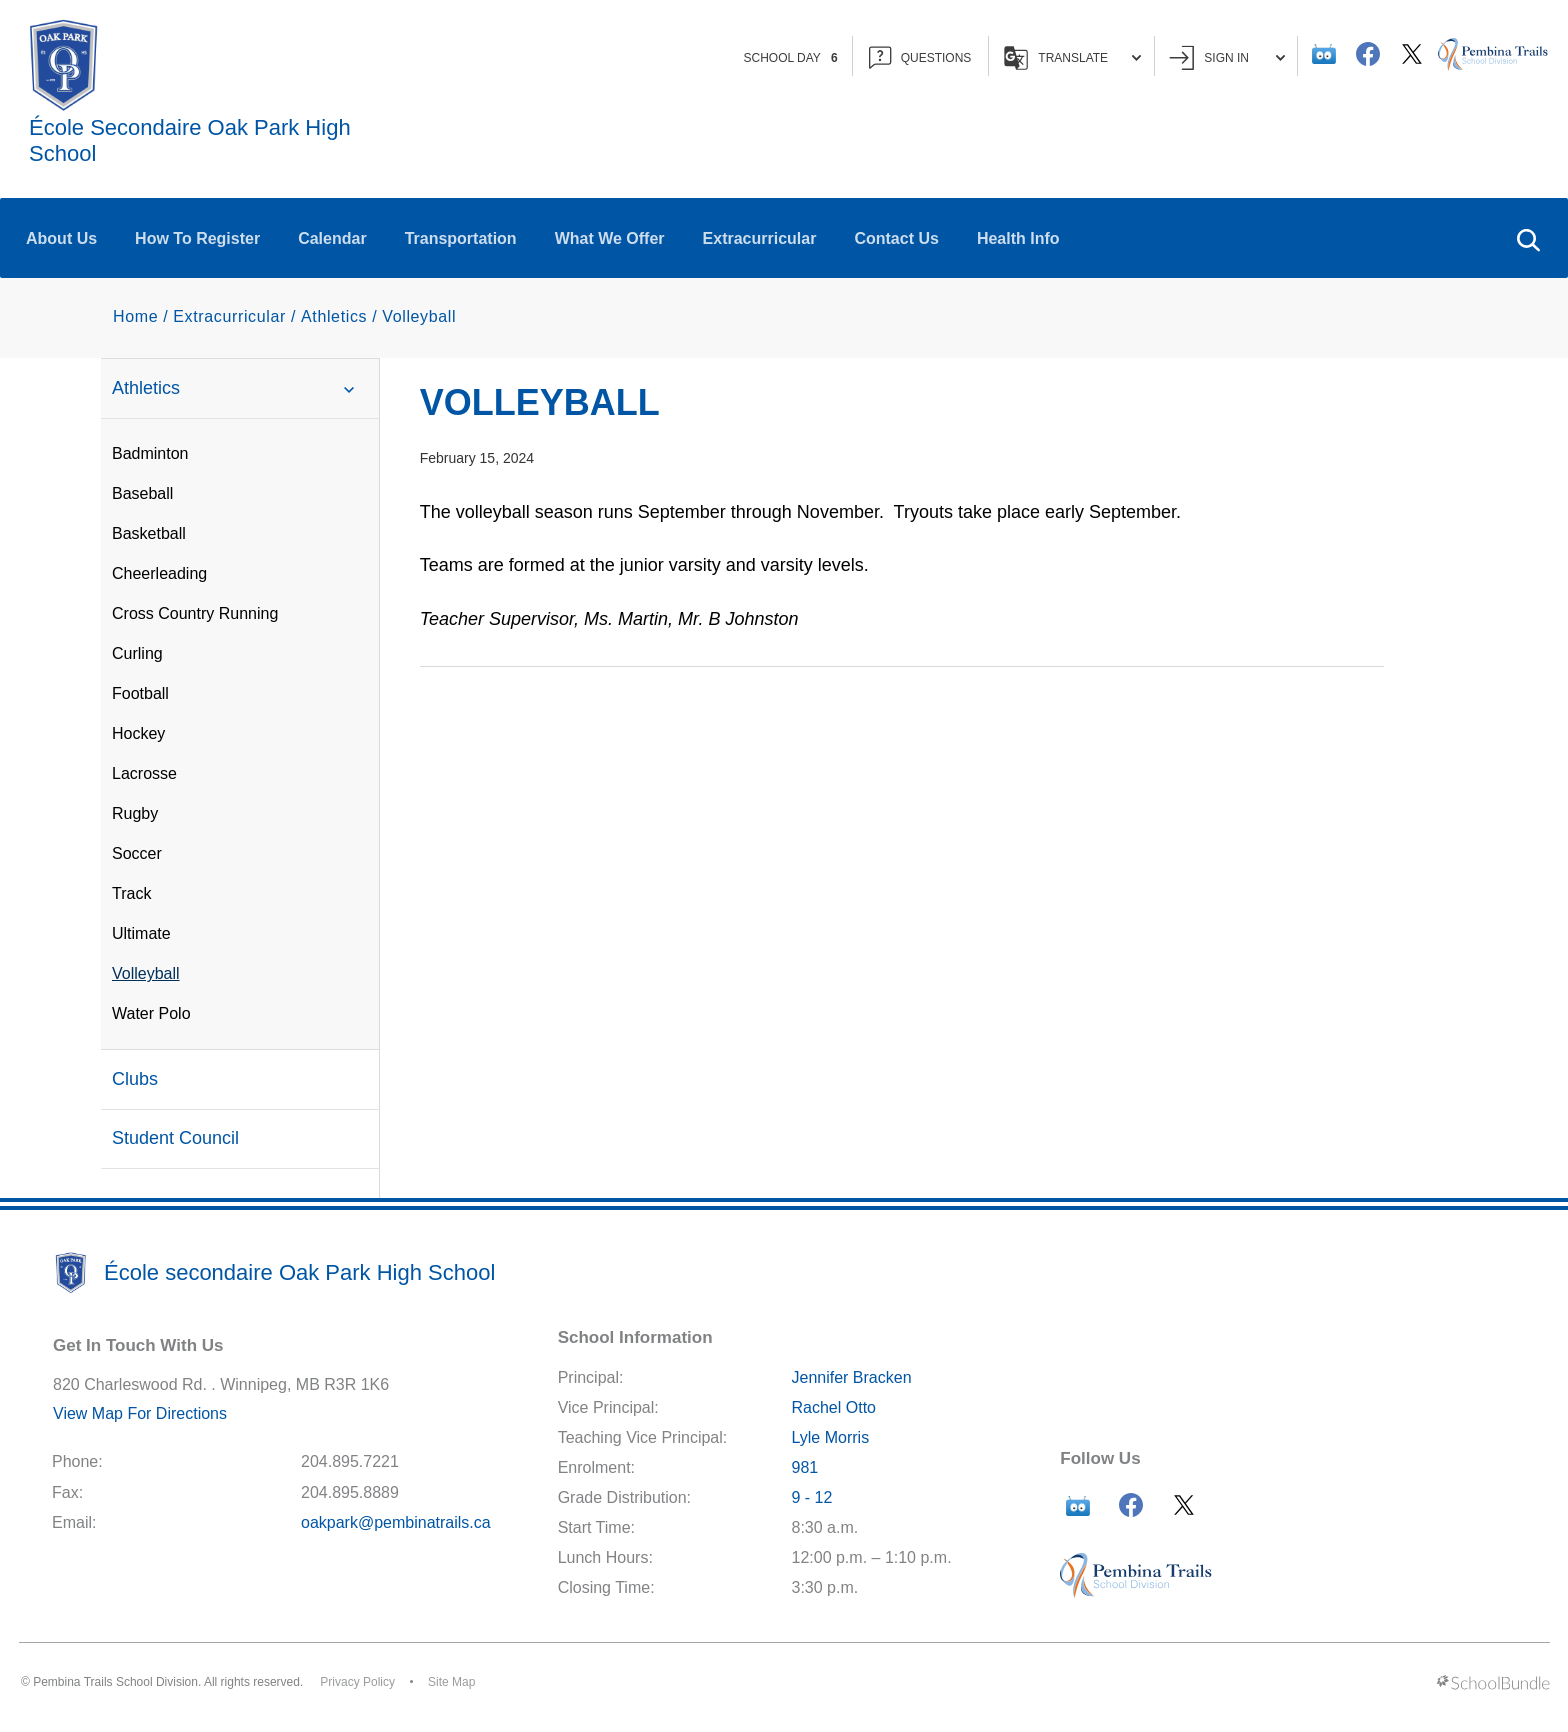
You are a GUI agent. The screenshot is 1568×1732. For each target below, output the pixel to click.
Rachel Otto (833, 1407)
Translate (1072, 58)
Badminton (150, 453)
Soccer (137, 853)
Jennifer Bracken (851, 1377)
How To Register (197, 238)
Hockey (138, 733)
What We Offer (610, 238)
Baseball (142, 493)
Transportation (461, 238)
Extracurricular (760, 238)
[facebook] (1368, 54)
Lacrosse (144, 773)
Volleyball (146, 973)
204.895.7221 (350, 1461)
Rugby (135, 813)
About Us (61, 238)
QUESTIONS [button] (920, 57)
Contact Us (896, 238)
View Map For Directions (140, 1413)
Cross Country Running (195, 613)
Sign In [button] (1227, 57)
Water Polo (151, 1013)
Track (131, 893)
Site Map (451, 1682)
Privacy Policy (357, 1682)
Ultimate (141, 933)
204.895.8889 (350, 1492)
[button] (1528, 238)
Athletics (239, 389)
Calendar (332, 238)
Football (140, 693)
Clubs (135, 1079)
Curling (137, 653)
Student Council (175, 1138)
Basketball (149, 533)
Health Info (1018, 238)
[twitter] (1412, 54)
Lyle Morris (830, 1437)
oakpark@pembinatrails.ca (396, 1522)
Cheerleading (159, 573)
